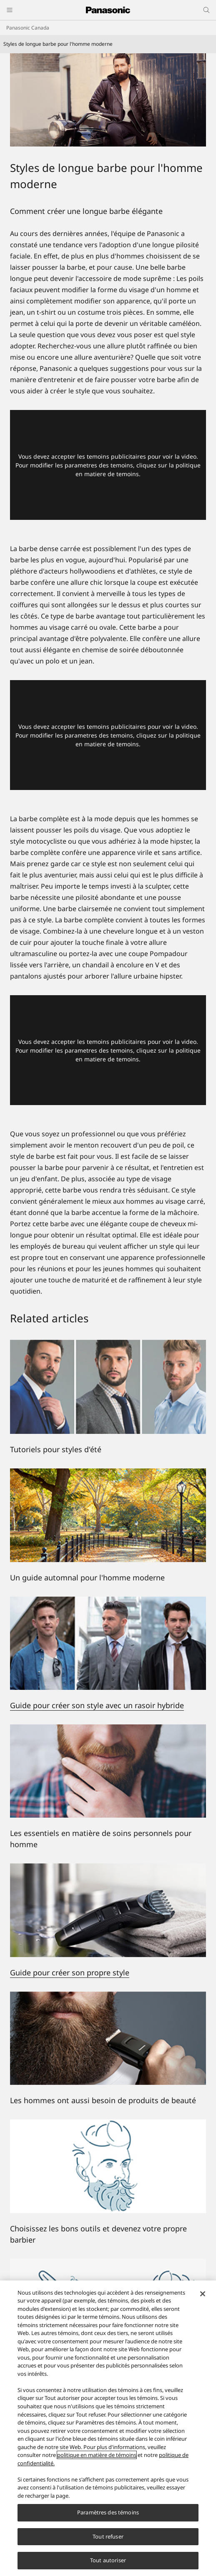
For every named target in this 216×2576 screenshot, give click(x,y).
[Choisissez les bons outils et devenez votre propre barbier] (108, 2166)
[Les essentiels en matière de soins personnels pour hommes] (108, 1771)
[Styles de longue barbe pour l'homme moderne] (108, 100)
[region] (108, 2428)
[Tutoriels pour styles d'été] (108, 1387)
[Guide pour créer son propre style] (108, 1868)
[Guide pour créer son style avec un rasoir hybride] (108, 1601)
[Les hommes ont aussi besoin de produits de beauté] (108, 2038)
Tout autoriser (108, 2560)
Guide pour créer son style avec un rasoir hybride (97, 1705)
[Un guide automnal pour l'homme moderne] (108, 1515)
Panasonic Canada (27, 27)
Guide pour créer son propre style (69, 1972)
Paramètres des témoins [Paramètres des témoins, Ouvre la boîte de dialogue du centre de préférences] (108, 2512)
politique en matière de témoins (96, 2455)
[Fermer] (202, 2294)
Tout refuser (108, 2536)
